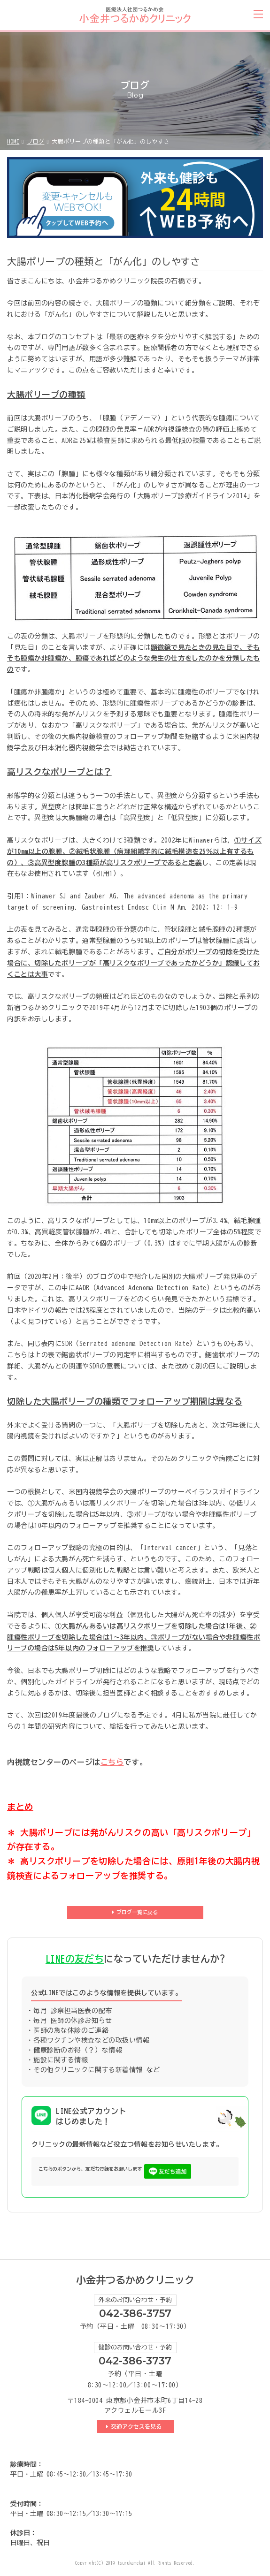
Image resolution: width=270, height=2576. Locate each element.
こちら (112, 1762)
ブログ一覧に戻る (137, 1912)
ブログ (36, 141)
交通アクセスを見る (137, 2426)
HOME (13, 141)
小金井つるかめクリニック (135, 2280)
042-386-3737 (135, 2361)
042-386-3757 (135, 2313)
